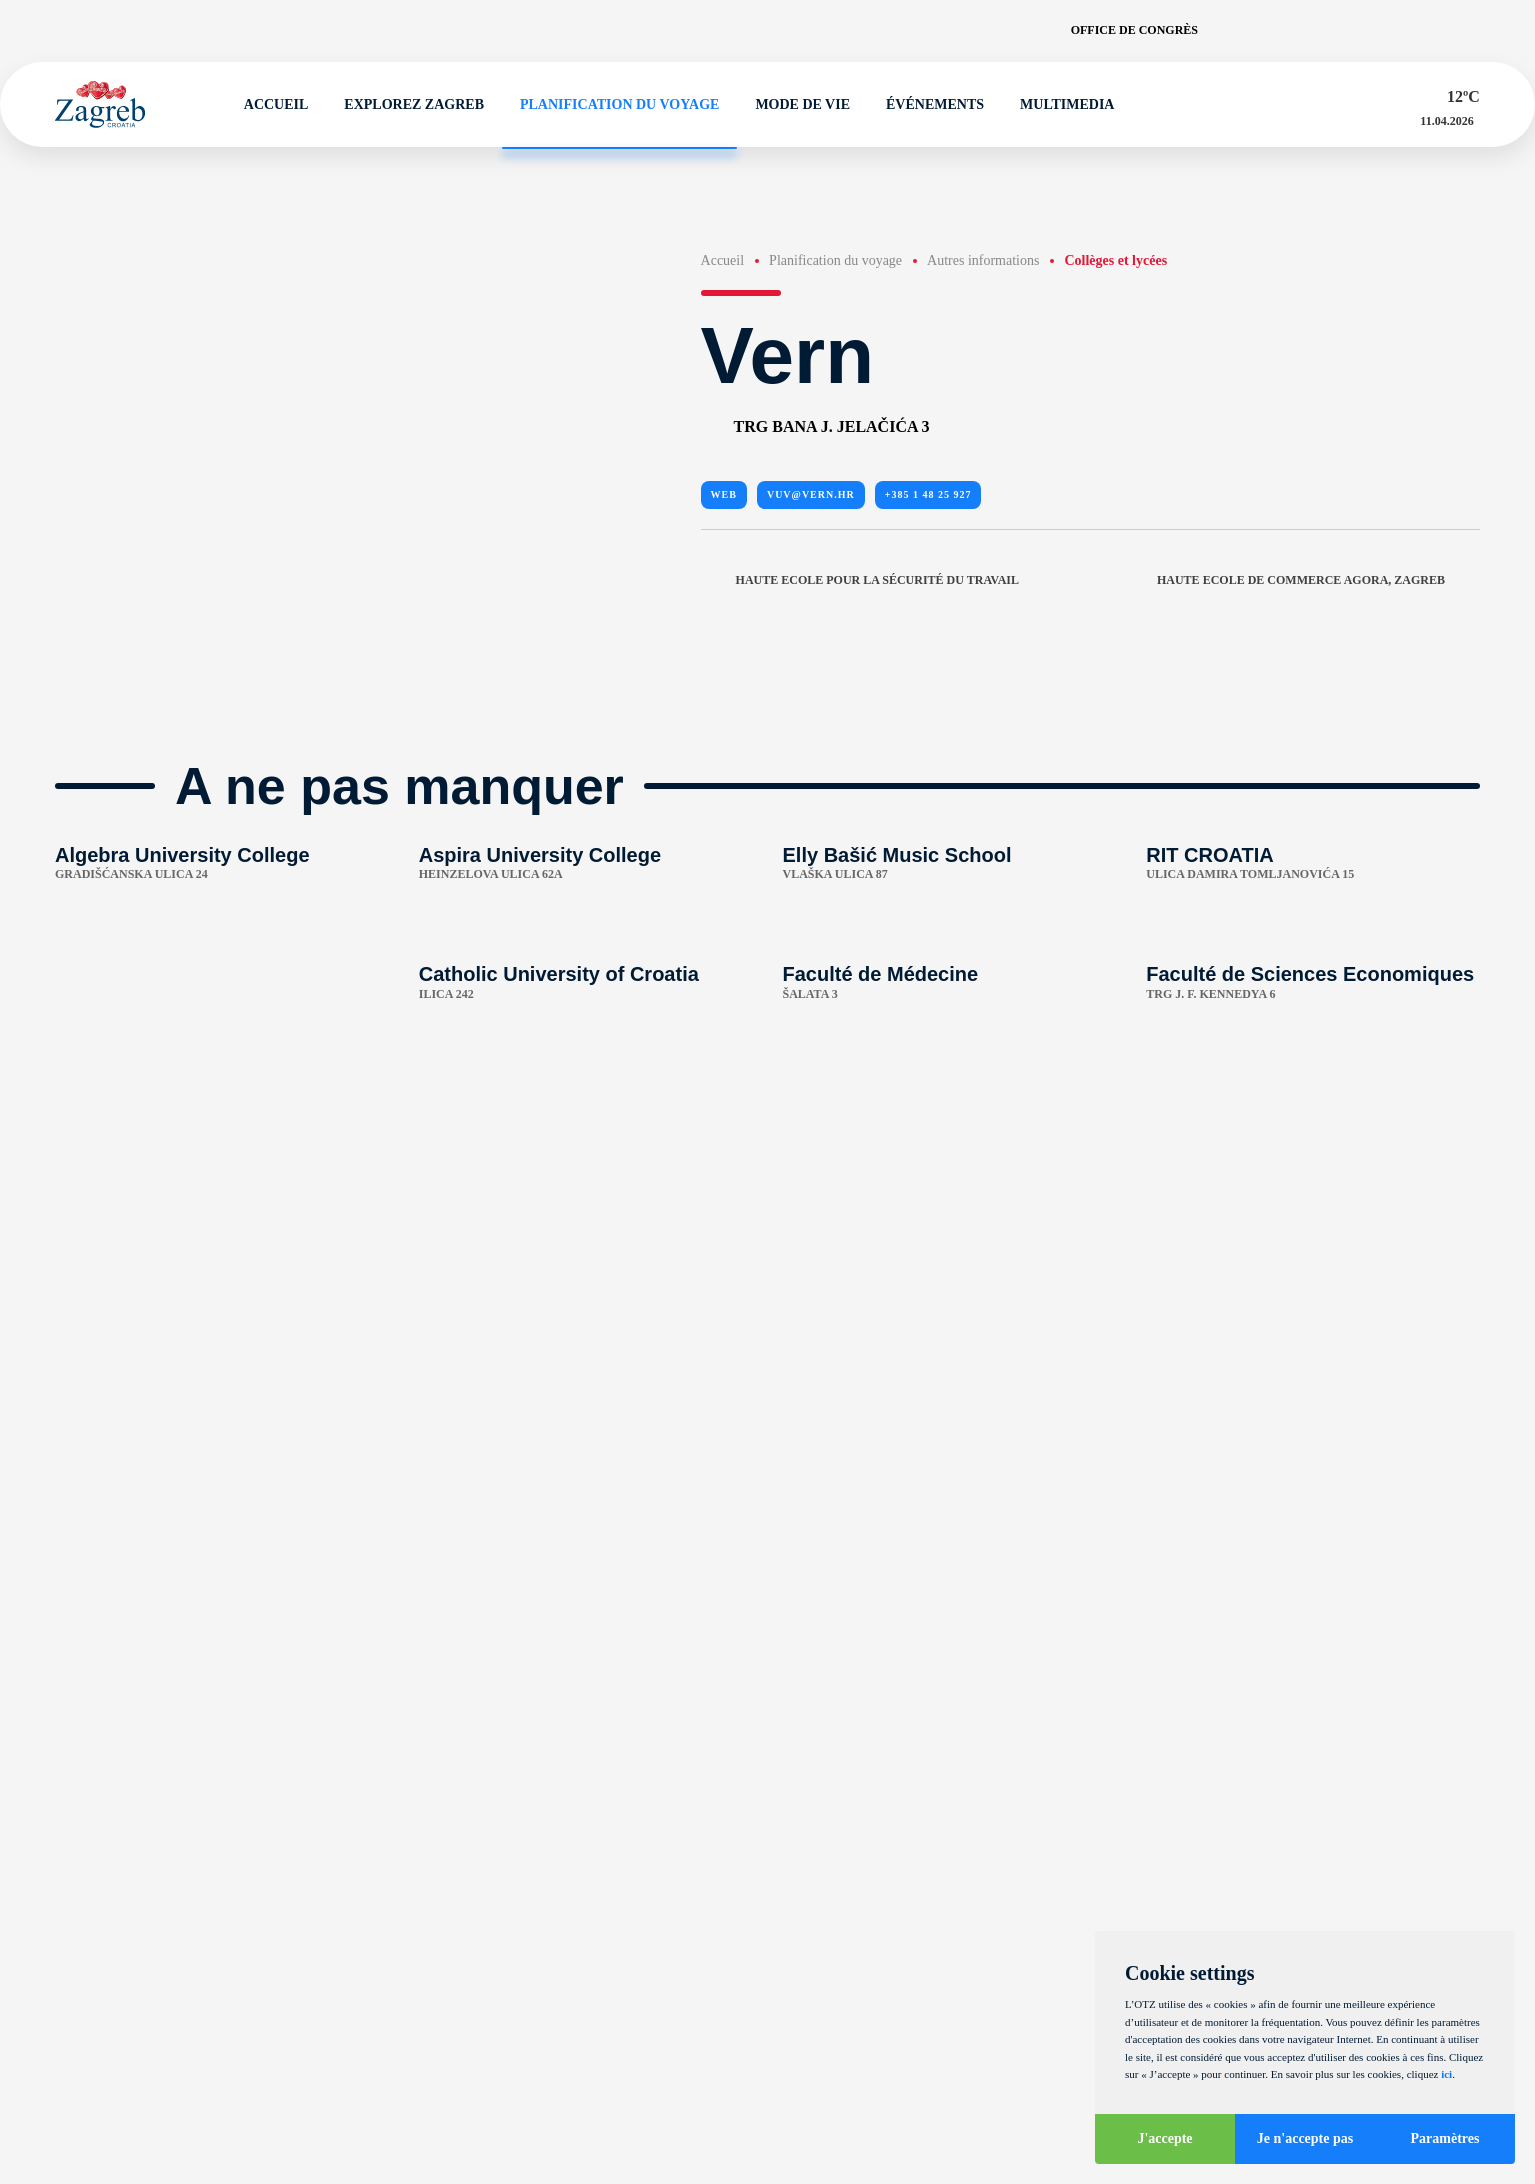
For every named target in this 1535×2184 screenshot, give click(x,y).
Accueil (267, 105)
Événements (926, 105)
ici (1446, 2074)
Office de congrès (1134, 30)
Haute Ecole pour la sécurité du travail (860, 580)
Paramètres (1445, 2138)
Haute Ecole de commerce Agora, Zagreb (1318, 580)
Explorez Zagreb (405, 105)
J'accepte (1164, 2138)
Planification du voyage (610, 105)
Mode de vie (793, 105)
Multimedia (1058, 105)
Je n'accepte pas (1305, 2138)
